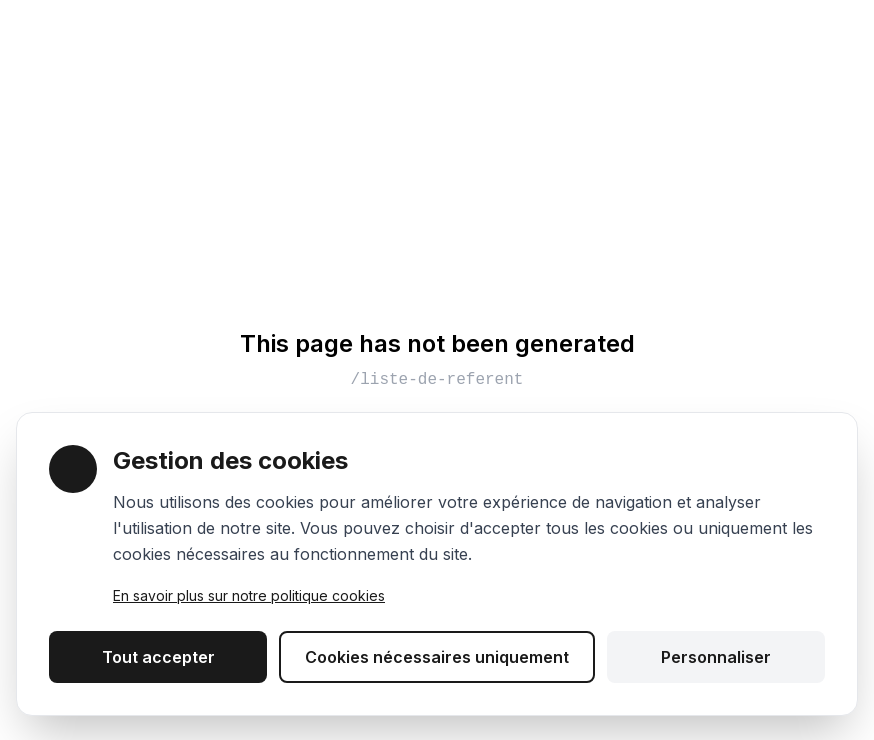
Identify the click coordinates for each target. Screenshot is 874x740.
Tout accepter (158, 657)
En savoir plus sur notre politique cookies (249, 595)
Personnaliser (716, 657)
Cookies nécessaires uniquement (437, 657)
